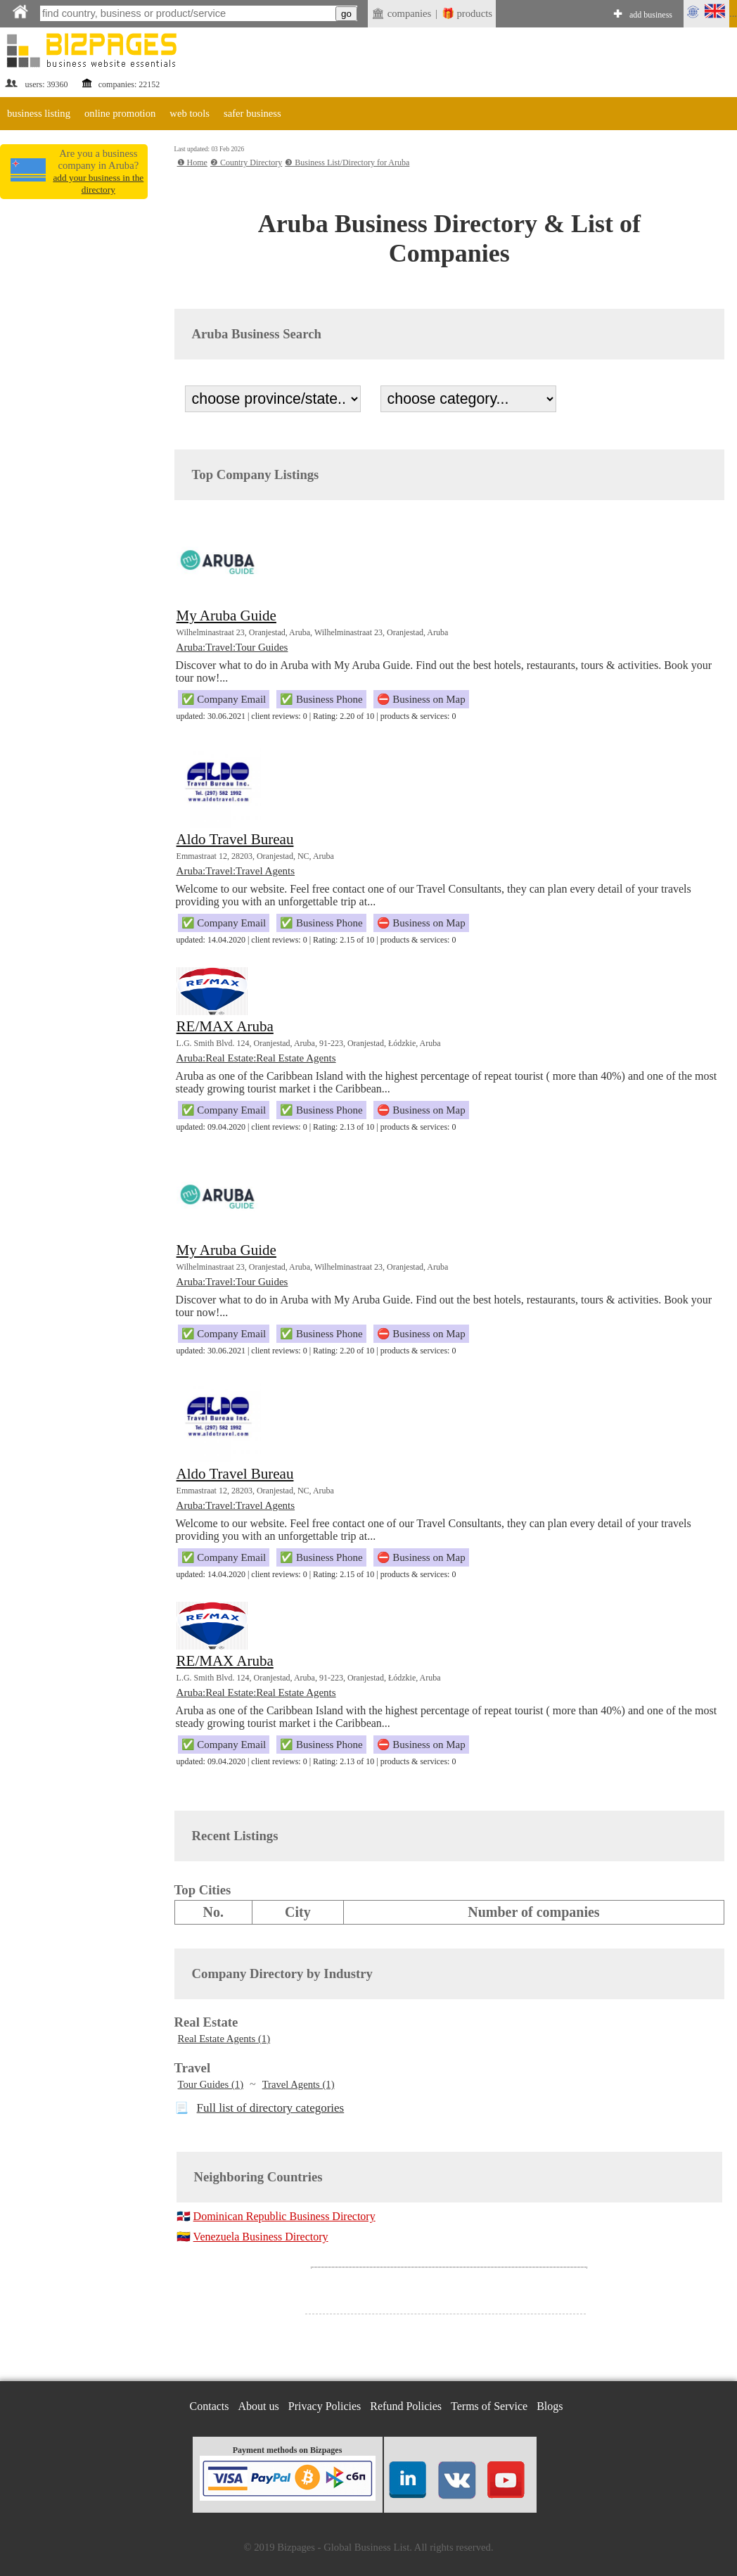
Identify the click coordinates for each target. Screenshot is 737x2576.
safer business (252, 113)
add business (650, 15)
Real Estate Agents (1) (224, 2038)
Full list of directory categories (271, 2108)
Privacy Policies (324, 2406)
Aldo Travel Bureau (235, 839)
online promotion (119, 113)
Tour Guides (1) (210, 2084)
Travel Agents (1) (298, 2084)
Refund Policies (406, 2406)
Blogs (550, 2406)
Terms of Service (489, 2406)
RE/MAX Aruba (225, 1026)
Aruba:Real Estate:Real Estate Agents (256, 1058)
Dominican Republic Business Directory (284, 2216)
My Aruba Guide (226, 615)
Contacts (209, 2406)
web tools (189, 113)
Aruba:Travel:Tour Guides (232, 647)
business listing (38, 113)
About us (258, 2406)
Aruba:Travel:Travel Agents (236, 870)
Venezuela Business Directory (260, 2237)
